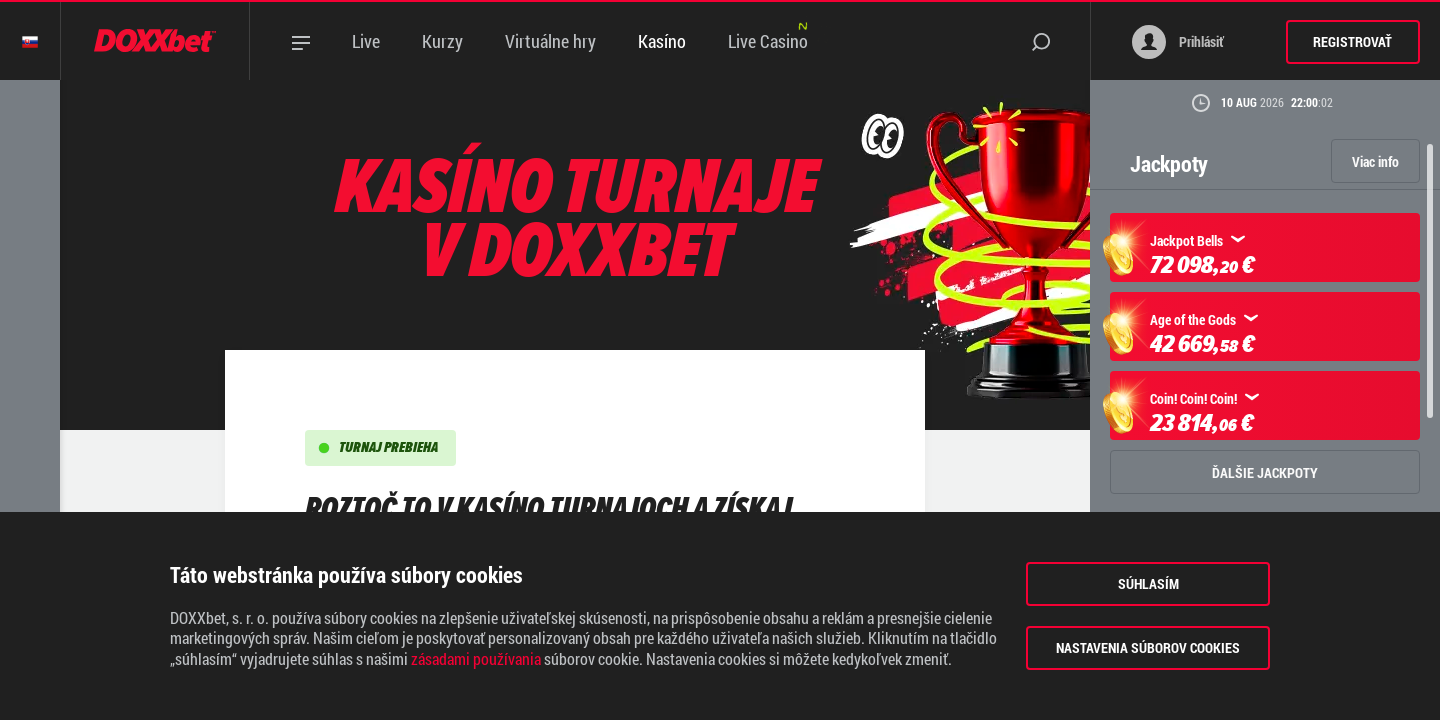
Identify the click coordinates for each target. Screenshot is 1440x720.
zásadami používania (476, 659)
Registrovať (1352, 41)
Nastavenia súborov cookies (1148, 647)
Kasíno (662, 41)
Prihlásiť (1178, 42)
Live (366, 41)
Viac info (1375, 161)
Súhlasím (1148, 583)
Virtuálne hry (550, 41)
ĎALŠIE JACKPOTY (1265, 472)
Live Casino (768, 41)
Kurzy (442, 41)
